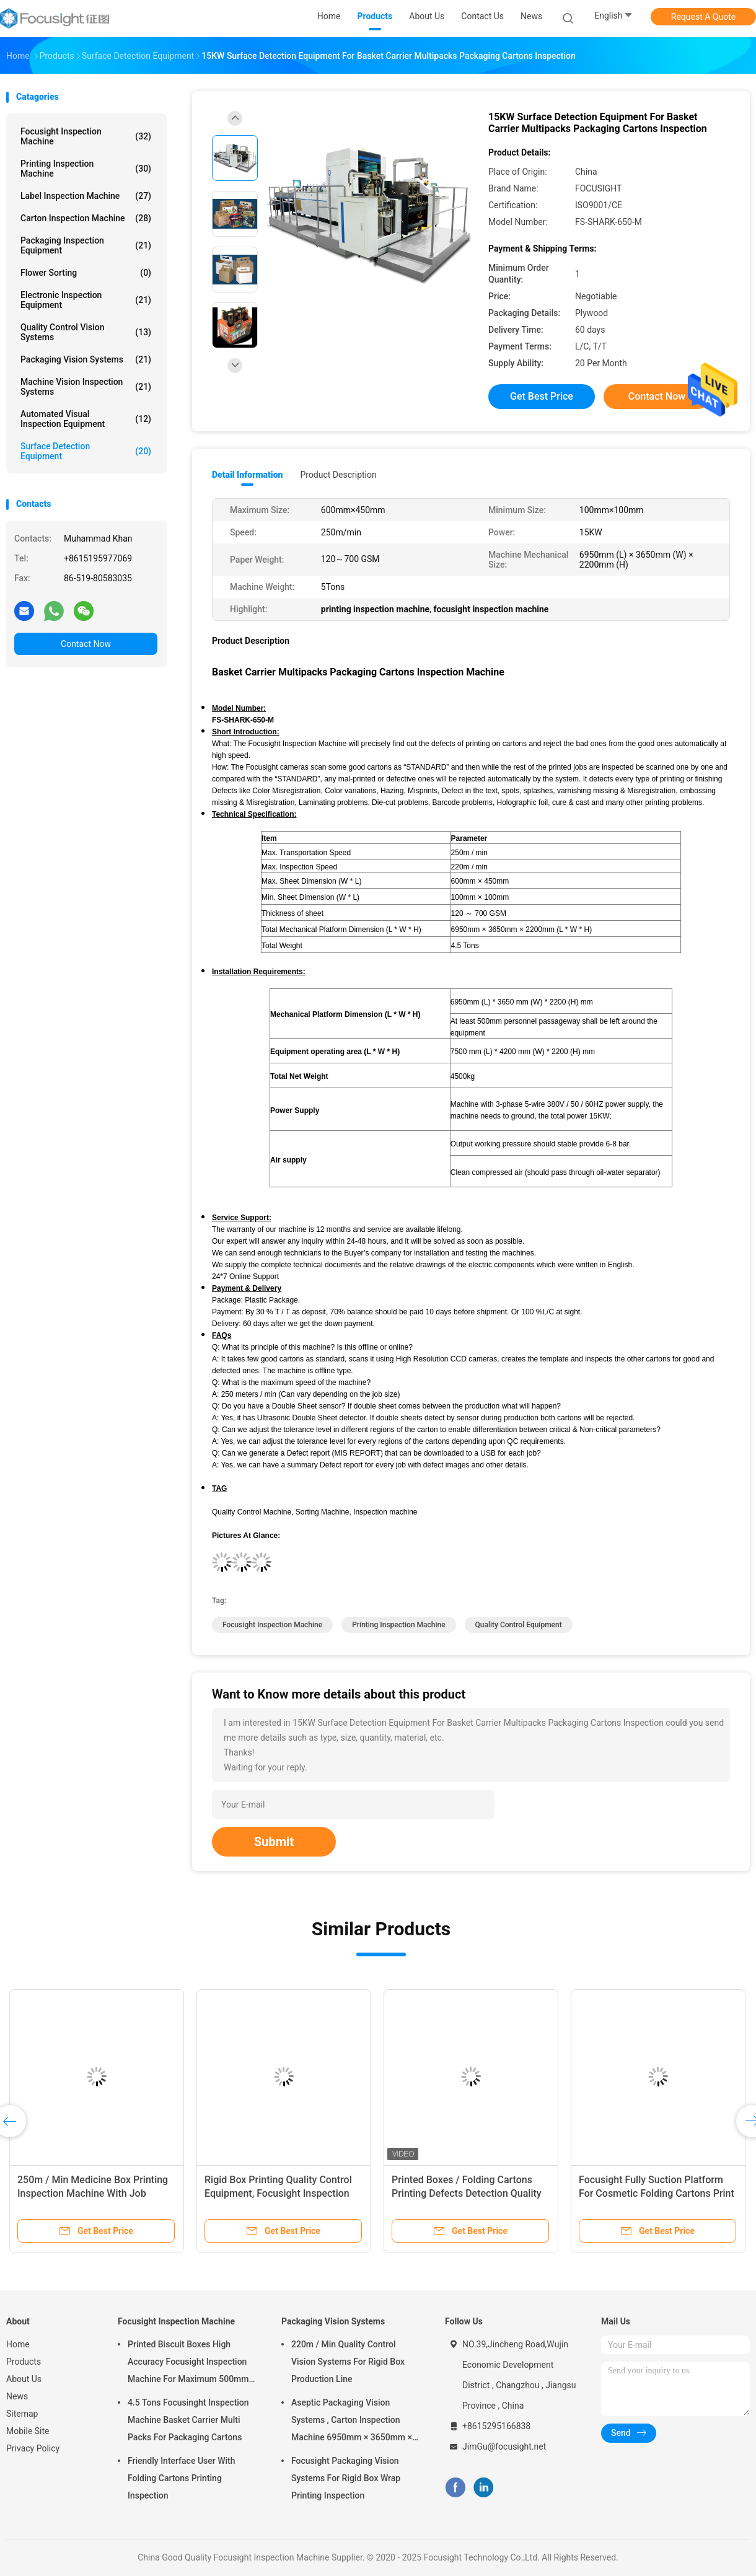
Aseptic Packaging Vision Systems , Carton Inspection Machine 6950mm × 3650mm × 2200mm (351, 2422)
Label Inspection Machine (85, 196)
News (17, 2396)
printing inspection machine (398, 1624)
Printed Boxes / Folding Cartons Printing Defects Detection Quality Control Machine (467, 2193)
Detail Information (247, 475)
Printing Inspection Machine (85, 168)
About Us (24, 2379)
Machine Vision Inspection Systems (85, 387)
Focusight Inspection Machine (85, 136)
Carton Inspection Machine (85, 218)
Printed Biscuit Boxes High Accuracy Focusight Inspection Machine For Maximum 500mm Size (188, 2363)
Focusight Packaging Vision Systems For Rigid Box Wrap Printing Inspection (345, 2478)
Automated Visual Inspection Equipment (85, 419)
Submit (274, 1841)
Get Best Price (541, 396)
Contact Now (86, 644)
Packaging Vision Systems (85, 359)
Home (18, 2344)
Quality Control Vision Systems (85, 332)
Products (23, 2362)
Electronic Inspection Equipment (85, 300)
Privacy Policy (32, 2448)
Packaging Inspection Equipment (85, 245)
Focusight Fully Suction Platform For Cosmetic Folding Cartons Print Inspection (656, 2193)
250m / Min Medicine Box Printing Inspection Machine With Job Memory (92, 2193)
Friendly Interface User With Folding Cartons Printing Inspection (181, 2478)
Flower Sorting (85, 272)
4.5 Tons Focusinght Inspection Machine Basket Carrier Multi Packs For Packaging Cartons (188, 2420)
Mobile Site (28, 2431)
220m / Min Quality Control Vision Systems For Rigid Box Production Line (348, 2361)
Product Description (338, 475)
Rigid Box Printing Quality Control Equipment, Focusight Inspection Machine (278, 2193)
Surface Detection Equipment (85, 451)
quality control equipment (518, 1624)
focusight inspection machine (272, 1624)
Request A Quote (703, 17)
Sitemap (22, 2414)
